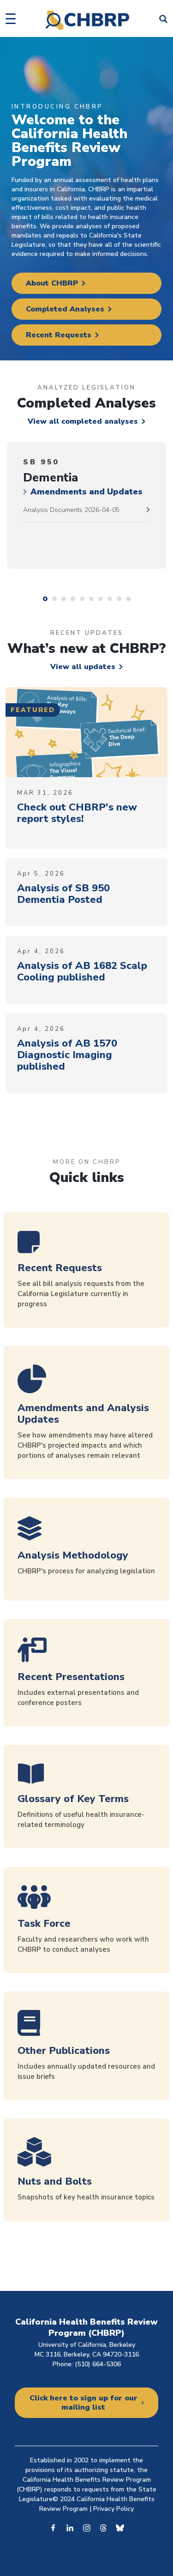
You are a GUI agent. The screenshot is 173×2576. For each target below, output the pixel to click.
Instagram (86, 2527)
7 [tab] (100, 599)
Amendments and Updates (86, 491)
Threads (103, 2527)
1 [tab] (45, 599)
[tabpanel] (86, 505)
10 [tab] (128, 599)
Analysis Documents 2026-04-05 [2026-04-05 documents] (71, 509)
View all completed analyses (83, 421)
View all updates (82, 667)
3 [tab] (63, 599)
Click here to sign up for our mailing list (83, 2402)
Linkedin (70, 2527)
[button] (11, 18)
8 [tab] (109, 599)
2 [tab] (54, 599)
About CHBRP (52, 283)
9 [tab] (119, 599)
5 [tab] (82, 599)
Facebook (53, 2527)
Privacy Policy (113, 2508)
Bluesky (120, 2527)
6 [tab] (91, 599)
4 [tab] (73, 599)
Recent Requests (58, 335)
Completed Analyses (65, 309)
